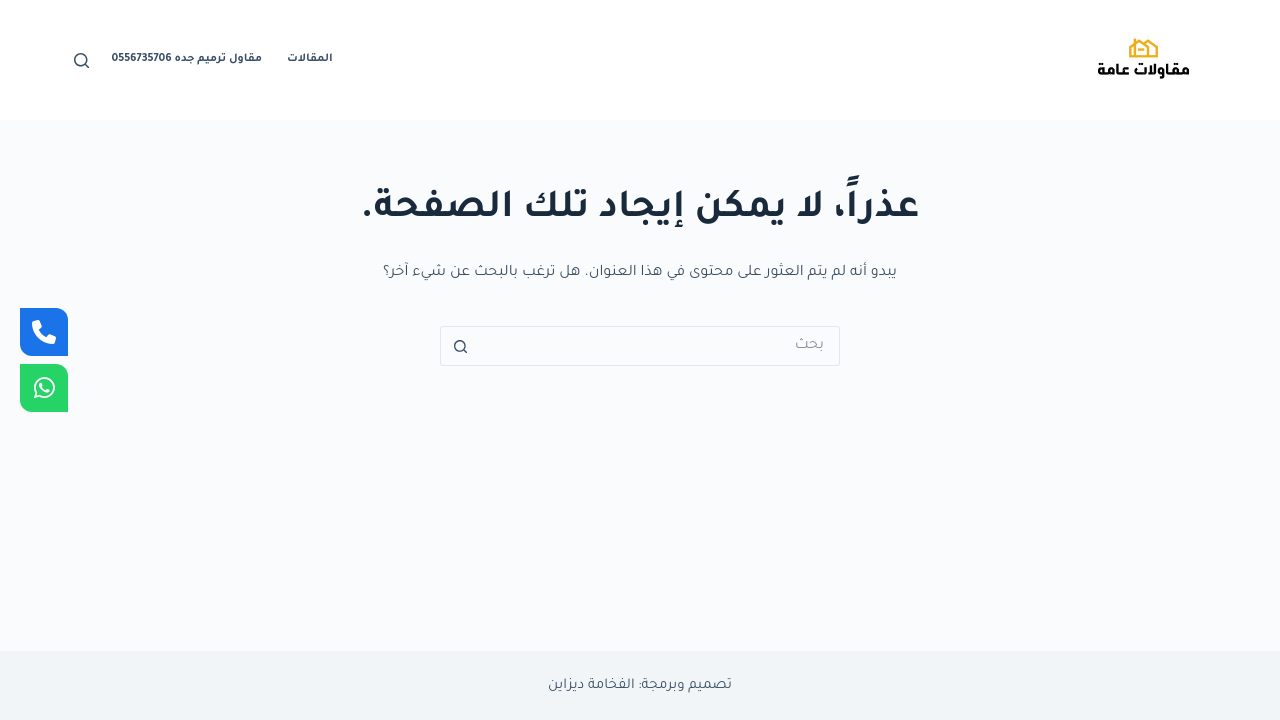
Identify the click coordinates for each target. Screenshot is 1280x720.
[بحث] (81, 60)
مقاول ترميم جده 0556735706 (187, 59)
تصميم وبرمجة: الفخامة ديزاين (640, 685)
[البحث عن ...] (660, 346)
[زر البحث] (460, 346)
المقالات (310, 59)
